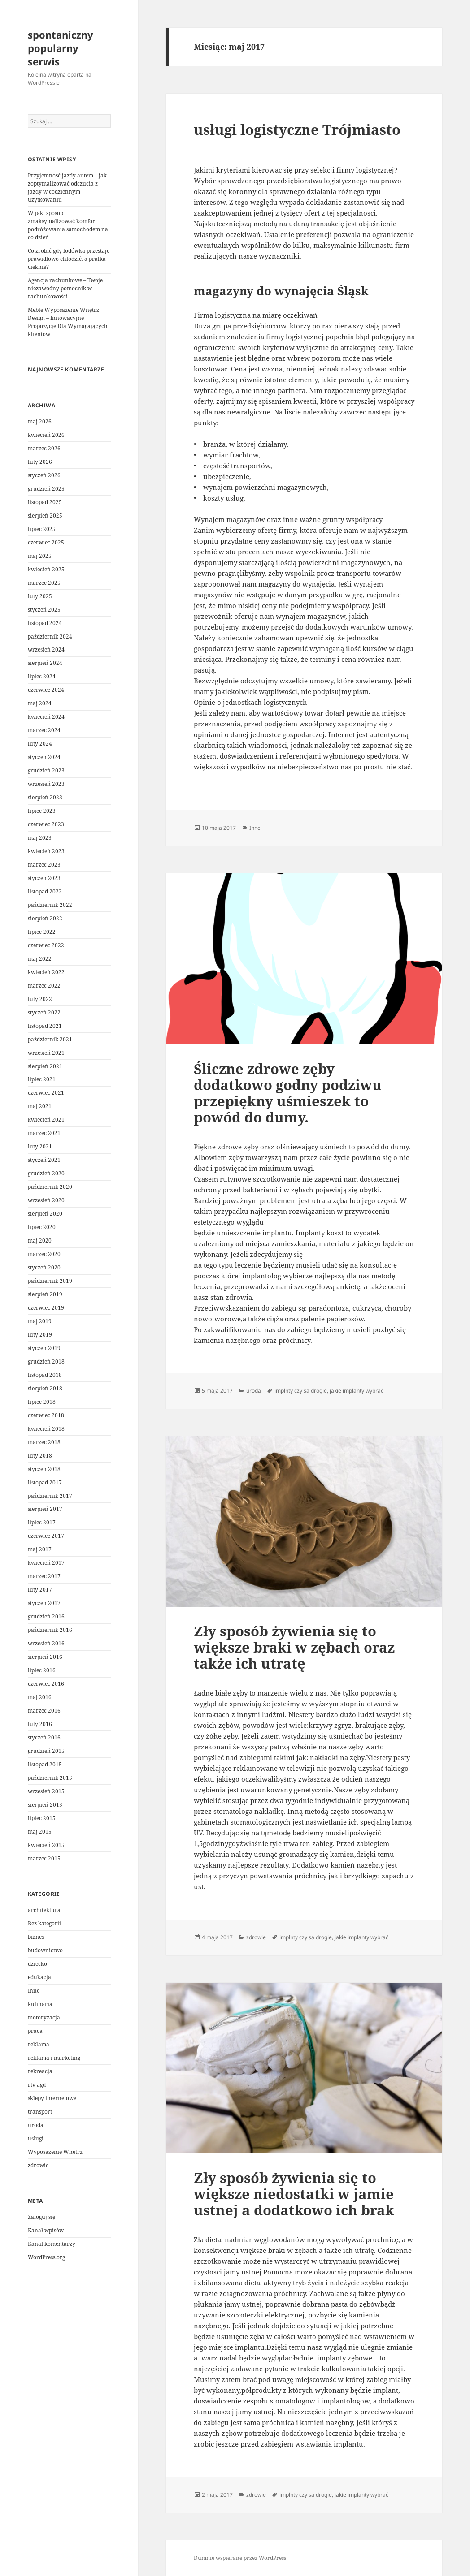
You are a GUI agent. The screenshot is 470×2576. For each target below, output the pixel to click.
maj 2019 (40, 1321)
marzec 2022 (44, 985)
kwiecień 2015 (46, 1845)
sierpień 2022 (45, 918)
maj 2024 (40, 703)
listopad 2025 (45, 502)
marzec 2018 (44, 1442)
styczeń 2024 (44, 757)
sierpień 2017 (45, 1509)
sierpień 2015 (45, 1804)
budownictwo (45, 1950)
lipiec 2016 (42, 1670)
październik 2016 (50, 1630)
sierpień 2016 (45, 1657)
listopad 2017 (45, 1482)
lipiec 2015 (42, 1818)
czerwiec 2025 (46, 542)
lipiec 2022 (42, 932)
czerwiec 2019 (46, 1308)
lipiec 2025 (42, 529)
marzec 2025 (44, 583)
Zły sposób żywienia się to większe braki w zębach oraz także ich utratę (294, 1647)
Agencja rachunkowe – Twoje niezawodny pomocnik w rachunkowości (65, 288)
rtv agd (37, 2084)
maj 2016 (40, 1697)
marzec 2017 (44, 1576)
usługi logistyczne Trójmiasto (297, 129)
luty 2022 (40, 999)
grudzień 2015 (46, 1751)
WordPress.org (46, 2257)
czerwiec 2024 (46, 690)
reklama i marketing (54, 2058)
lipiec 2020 (42, 1227)
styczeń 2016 (44, 1737)
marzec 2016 (44, 1710)
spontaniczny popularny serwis (60, 48)
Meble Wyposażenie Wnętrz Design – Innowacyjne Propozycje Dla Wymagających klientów (68, 322)
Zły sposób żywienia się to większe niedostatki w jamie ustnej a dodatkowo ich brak (294, 2193)
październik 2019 (50, 1281)
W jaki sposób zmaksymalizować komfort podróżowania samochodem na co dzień (68, 225)
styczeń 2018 (44, 1469)
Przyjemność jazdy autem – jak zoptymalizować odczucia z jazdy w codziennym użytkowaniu (67, 187)
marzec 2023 (44, 864)
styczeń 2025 (44, 609)
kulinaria (40, 2004)
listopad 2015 (45, 1764)
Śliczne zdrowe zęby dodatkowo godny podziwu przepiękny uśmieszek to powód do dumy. (288, 1092)
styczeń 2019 (44, 1348)
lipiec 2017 (42, 1522)
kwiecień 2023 (46, 851)
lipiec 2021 (42, 1079)
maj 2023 (40, 837)
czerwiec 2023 (46, 824)
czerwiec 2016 (46, 1683)
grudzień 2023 (46, 770)
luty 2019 (40, 1334)
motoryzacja (44, 2017)
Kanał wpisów (46, 2230)
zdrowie (38, 2165)
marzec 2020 (44, 1254)
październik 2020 (50, 1187)
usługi (36, 2138)
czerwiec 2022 (46, 945)
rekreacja (40, 2071)
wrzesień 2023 (46, 784)
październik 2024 (50, 636)
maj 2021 (40, 1106)
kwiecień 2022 (46, 972)
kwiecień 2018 (46, 1429)
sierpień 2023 (45, 797)
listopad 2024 (45, 623)
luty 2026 (40, 462)
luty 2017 (40, 1589)
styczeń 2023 (44, 878)
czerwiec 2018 (46, 1415)
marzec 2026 (44, 448)
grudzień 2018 (46, 1361)
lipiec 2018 (42, 1402)
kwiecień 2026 (46, 435)
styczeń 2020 (44, 1267)
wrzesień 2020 (46, 1200)
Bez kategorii (44, 1923)
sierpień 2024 (45, 663)
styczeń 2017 (44, 1603)
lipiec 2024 (42, 676)
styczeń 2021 (44, 1160)
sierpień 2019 (45, 1294)
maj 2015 (40, 1831)
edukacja (39, 1977)
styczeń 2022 (44, 1012)
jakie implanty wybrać (356, 1390)
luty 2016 (40, 1724)
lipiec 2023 (42, 811)
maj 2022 (40, 958)
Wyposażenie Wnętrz (55, 2152)
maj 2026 (40, 421)
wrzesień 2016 (46, 1643)
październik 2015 (50, 1778)
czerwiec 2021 (46, 1092)
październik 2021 (50, 1039)
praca (35, 2031)
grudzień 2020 (46, 1173)
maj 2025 (40, 556)
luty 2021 (40, 1146)
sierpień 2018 (45, 1388)
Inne (33, 1990)
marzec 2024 (44, 730)
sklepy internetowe (52, 2098)
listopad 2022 (45, 891)
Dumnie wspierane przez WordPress (240, 2558)
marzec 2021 (44, 1133)
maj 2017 (40, 1549)
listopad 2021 (45, 1026)
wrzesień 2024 (46, 649)
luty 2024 (40, 743)
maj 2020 (40, 1240)
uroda (36, 2125)
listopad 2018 (45, 1375)
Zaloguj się (41, 2217)
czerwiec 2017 (46, 1536)
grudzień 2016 (46, 1616)
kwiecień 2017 (46, 1562)
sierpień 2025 (45, 515)
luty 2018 (40, 1455)
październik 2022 (50, 905)
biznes (36, 1937)
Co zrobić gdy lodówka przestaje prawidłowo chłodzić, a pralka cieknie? (68, 259)
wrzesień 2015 (46, 1791)
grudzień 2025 (46, 488)
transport (40, 2111)
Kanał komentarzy (51, 2244)
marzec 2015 (44, 1858)
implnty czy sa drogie (300, 1390)
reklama (38, 2044)
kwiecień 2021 (46, 1119)
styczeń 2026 (44, 475)
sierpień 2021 (45, 1066)
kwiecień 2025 (46, 569)
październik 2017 (50, 1496)
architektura (44, 1910)
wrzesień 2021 (46, 1053)
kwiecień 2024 (46, 717)
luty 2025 (40, 596)
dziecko (37, 1964)
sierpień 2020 (45, 1213)
